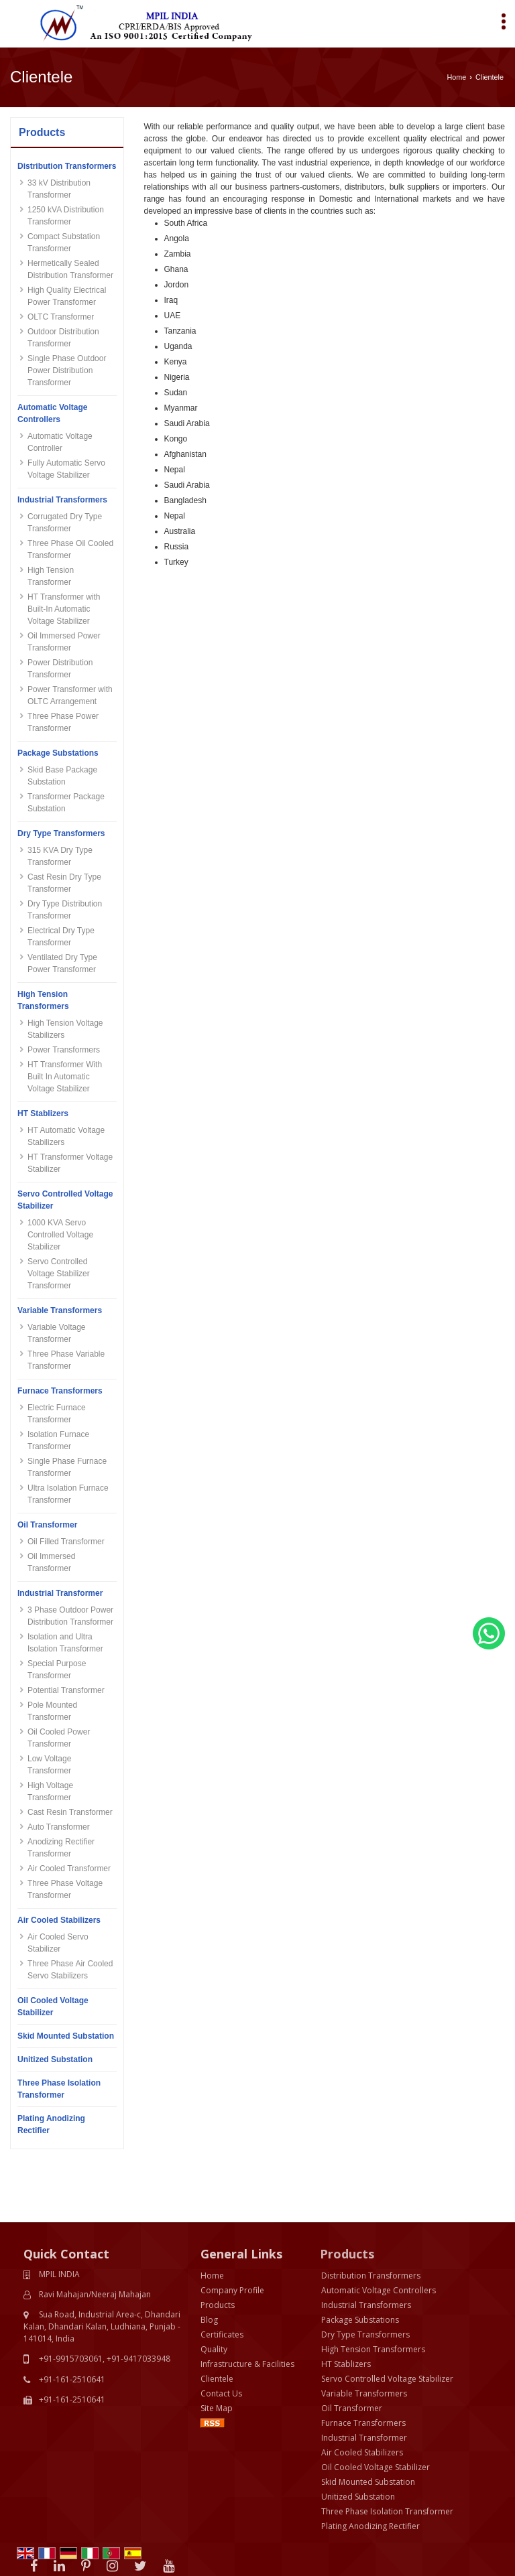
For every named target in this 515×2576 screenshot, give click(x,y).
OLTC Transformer (60, 317)
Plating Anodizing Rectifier (51, 2124)
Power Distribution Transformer (60, 668)
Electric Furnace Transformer (56, 1413)
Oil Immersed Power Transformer (64, 642)
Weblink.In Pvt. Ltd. (153, 2554)
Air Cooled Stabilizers (59, 1920)
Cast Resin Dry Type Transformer (64, 883)
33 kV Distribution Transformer (59, 189)
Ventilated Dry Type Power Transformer (62, 963)
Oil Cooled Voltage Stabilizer (53, 2006)
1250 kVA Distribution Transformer (65, 215)
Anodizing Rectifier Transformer (61, 1847)
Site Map (217, 2348)
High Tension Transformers (43, 1000)
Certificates (222, 2275)
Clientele (217, 2319)
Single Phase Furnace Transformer (67, 1467)
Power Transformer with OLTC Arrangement (70, 695)
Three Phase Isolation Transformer (59, 2089)
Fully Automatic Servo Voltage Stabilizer (66, 469)
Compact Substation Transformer (63, 242)
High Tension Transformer (50, 576)
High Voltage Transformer (50, 1791)
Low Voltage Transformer (49, 1764)
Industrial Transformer (60, 1593)
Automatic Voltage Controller (60, 442)
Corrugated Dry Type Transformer (64, 522)
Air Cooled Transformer (69, 1868)
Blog (209, 2260)
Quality (214, 2289)
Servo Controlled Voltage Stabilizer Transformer (58, 1273)
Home (457, 77)
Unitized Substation (55, 2059)
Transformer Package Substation (66, 802)
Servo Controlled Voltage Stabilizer (65, 1200)
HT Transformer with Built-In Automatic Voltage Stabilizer (63, 609)
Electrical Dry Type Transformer (61, 936)
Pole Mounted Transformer (52, 1711)
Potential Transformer (66, 1690)
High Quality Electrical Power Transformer (66, 296)
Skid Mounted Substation (65, 2036)
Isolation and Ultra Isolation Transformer (65, 1642)
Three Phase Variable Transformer (66, 1360)
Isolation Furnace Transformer (58, 1440)
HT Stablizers (42, 1113)
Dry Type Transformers (61, 833)
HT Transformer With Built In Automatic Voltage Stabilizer (64, 1076)
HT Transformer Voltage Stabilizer (70, 1163)
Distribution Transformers (66, 166)
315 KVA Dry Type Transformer (60, 856)
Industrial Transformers (62, 499)
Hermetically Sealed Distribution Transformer (70, 269)
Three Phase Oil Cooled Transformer (70, 549)
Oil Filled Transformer (66, 1541)
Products (42, 132)
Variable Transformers (59, 1310)
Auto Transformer (58, 1827)
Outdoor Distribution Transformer (63, 337)
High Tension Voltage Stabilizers (65, 1029)
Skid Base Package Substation (62, 776)
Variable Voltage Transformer (56, 1333)
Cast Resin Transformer (70, 1812)
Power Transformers (63, 1050)
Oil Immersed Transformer (51, 1562)
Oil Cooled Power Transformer (58, 1738)
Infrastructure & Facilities (247, 2304)
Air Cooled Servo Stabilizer (58, 1943)
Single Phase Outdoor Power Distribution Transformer (66, 370)
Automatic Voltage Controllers (52, 413)
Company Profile (232, 2230)
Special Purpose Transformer (56, 1669)
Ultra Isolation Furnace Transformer (68, 1494)
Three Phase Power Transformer (63, 722)
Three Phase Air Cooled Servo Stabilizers (70, 1969)
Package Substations (58, 753)
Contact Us (221, 2334)
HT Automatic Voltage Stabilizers (66, 1136)
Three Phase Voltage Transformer (65, 1889)
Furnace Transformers (60, 1391)
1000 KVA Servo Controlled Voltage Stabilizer (60, 1234)
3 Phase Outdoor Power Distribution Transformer (70, 1616)
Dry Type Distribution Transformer (64, 910)
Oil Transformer (47, 1525)
